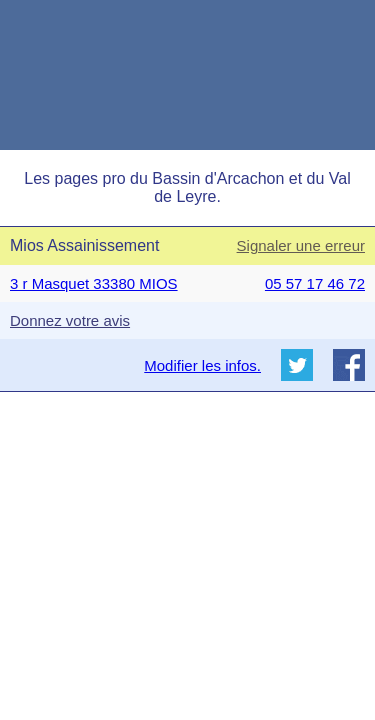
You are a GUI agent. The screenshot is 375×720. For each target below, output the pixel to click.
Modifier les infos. (202, 365)
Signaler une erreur (301, 245)
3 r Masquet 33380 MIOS (94, 283)
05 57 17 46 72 (315, 283)
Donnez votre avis (70, 320)
